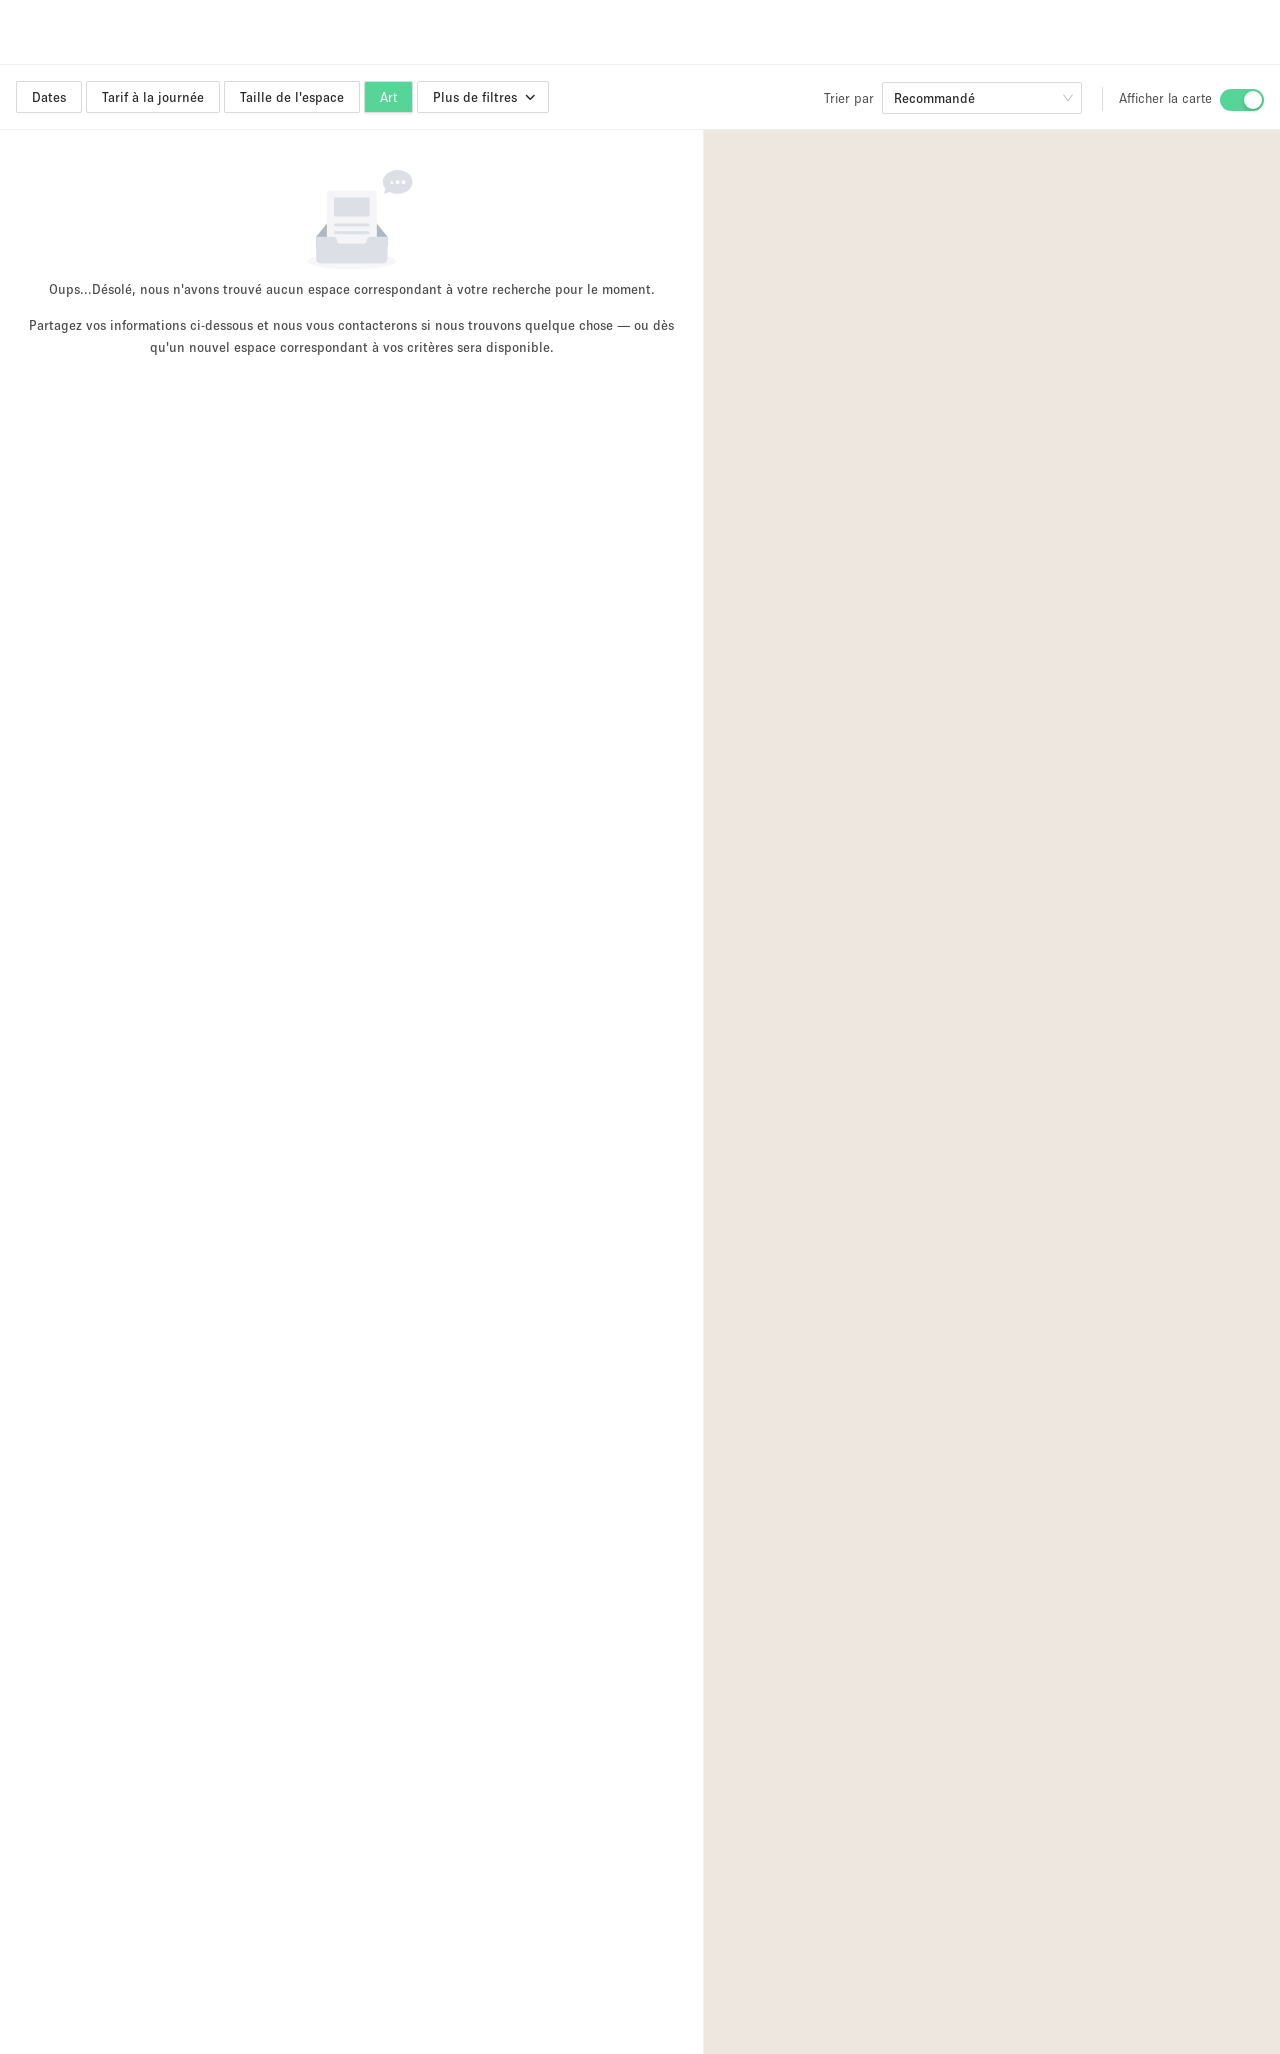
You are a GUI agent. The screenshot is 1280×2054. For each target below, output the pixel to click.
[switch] (1242, 100)
